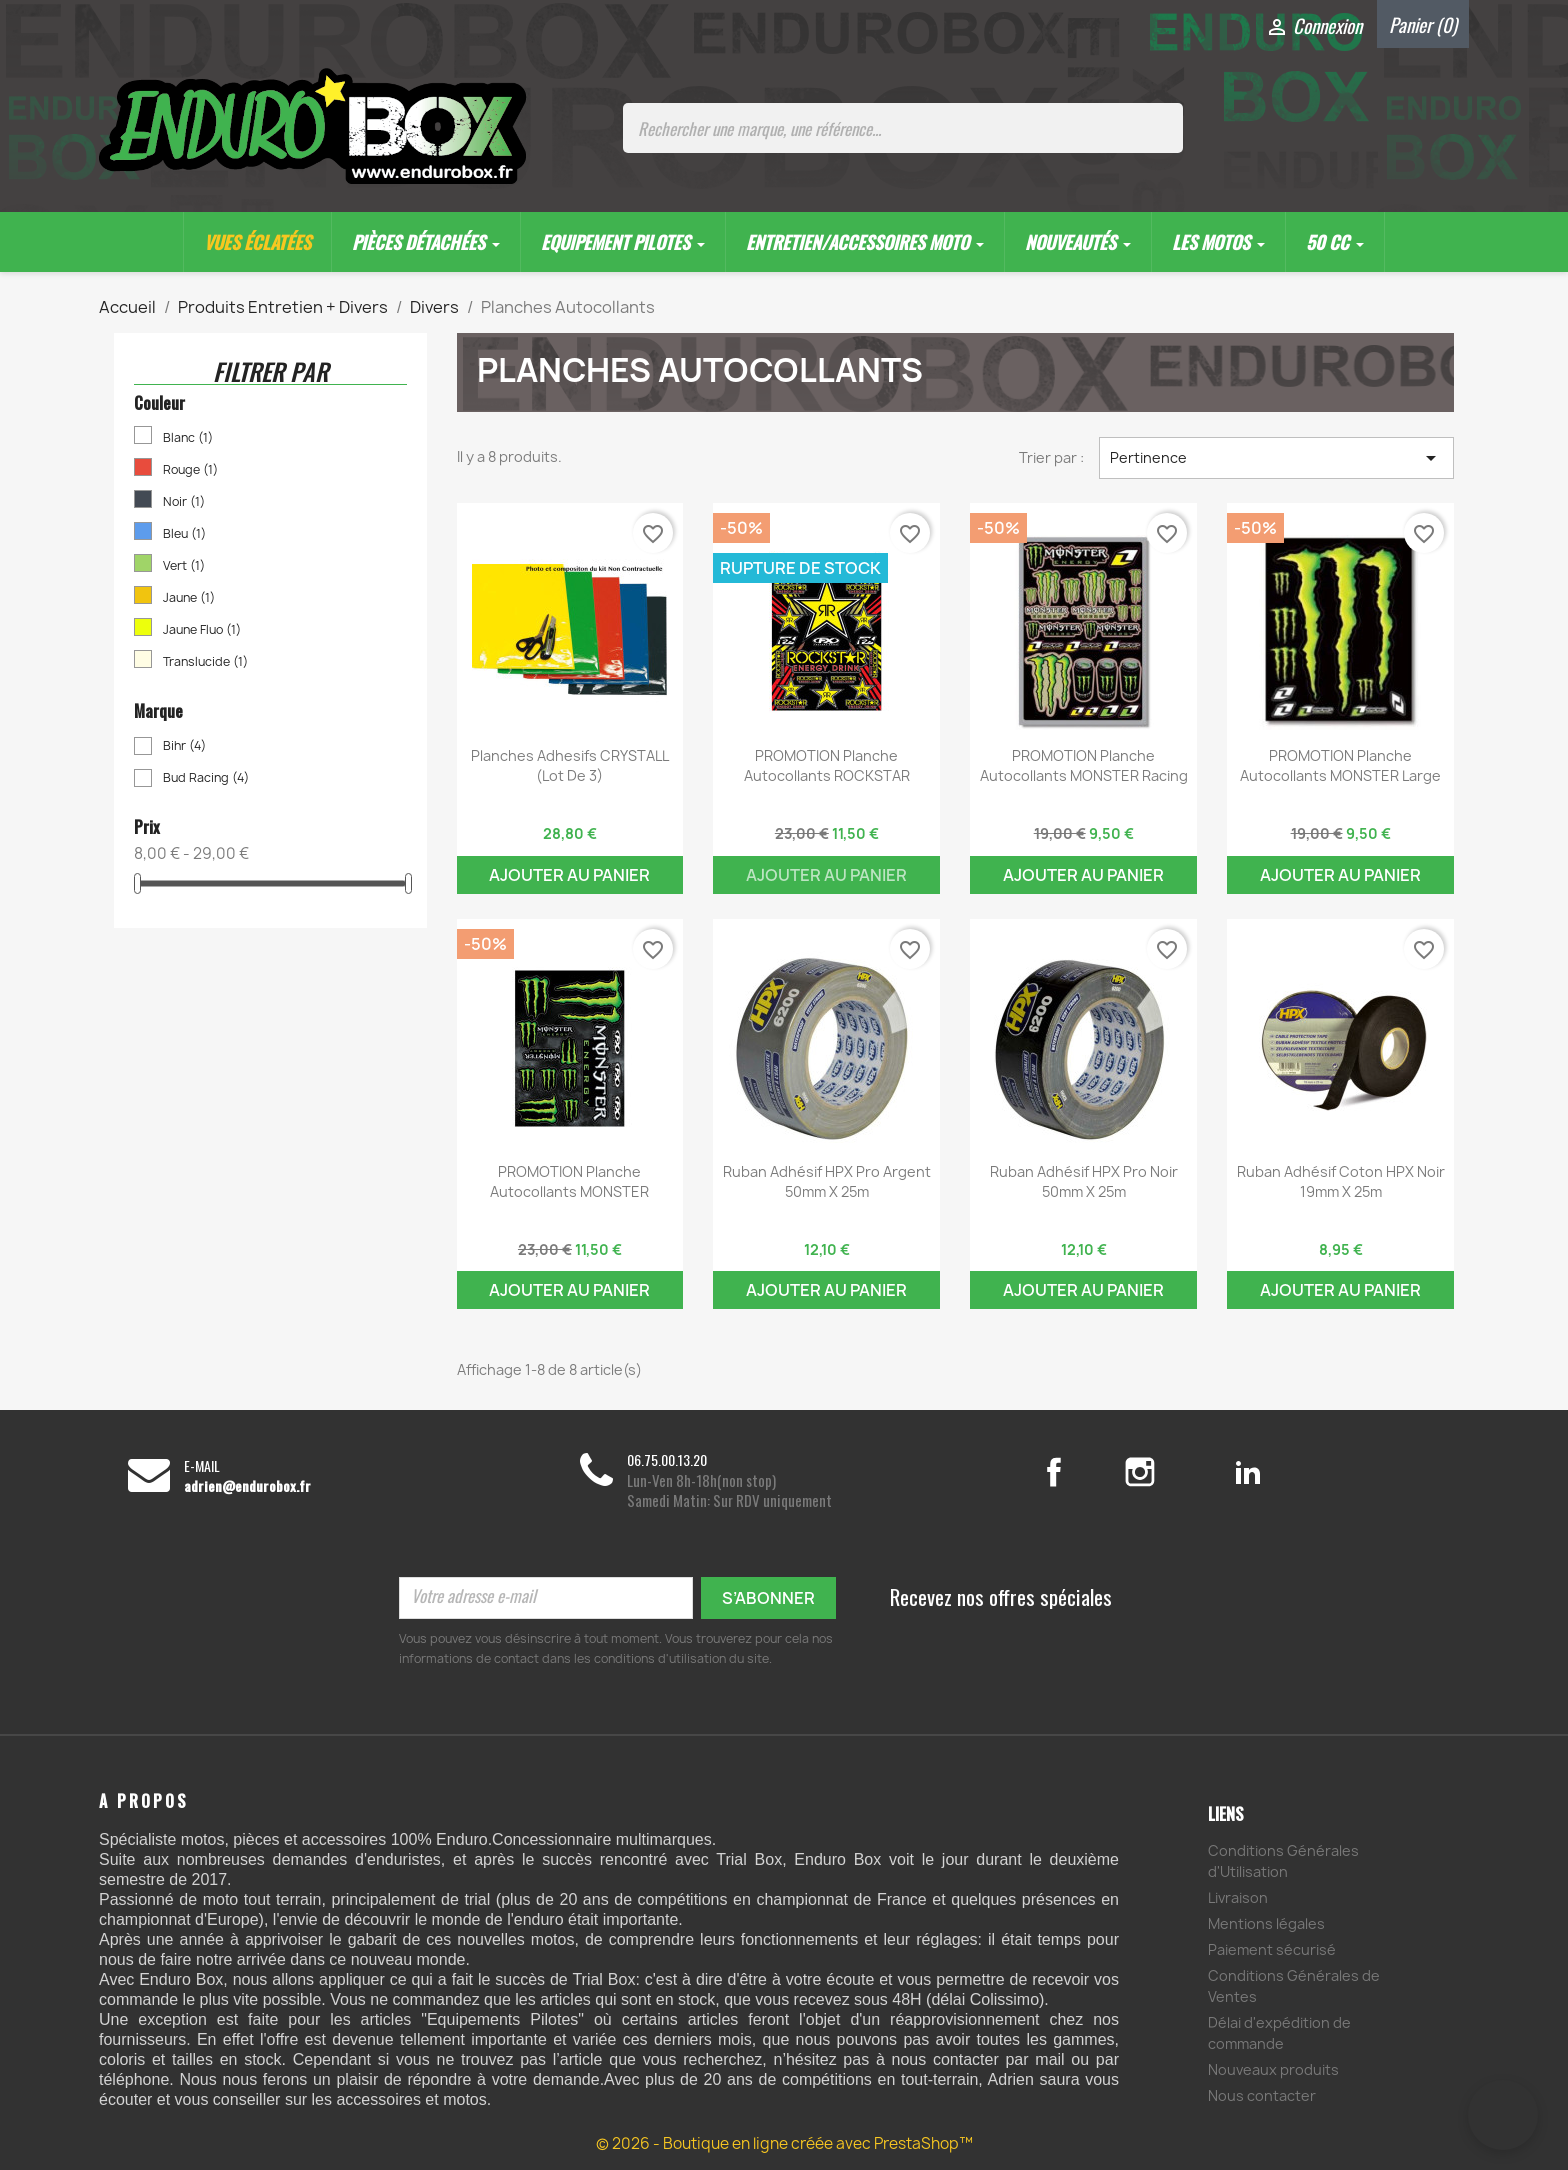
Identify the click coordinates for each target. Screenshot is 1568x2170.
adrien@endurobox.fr (247, 1486)
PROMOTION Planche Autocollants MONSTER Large (1340, 765)
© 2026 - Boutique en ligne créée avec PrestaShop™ (784, 2143)
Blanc (188, 437)
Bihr (184, 745)
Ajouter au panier (569, 875)
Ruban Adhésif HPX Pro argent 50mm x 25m (827, 1181)
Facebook (1075, 1472)
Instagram (1164, 1472)
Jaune (189, 597)
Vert (184, 565)
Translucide (205, 661)
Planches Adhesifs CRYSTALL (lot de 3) (570, 765)
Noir (184, 501)
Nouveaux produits (1273, 2069)
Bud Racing (206, 777)
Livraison (1238, 1897)
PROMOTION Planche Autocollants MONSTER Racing (1084, 765)
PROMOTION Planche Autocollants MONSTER (569, 1181)
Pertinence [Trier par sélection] (1276, 458)
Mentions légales (1266, 1923)
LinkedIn (1247, 1472)
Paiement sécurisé (1272, 1949)
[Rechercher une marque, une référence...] (903, 128)
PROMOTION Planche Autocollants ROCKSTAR (827, 765)
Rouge (190, 469)
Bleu (184, 533)
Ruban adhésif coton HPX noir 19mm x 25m (1341, 1181)
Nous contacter (1262, 2095)
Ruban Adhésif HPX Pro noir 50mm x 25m (1084, 1181)
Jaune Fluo (202, 629)
